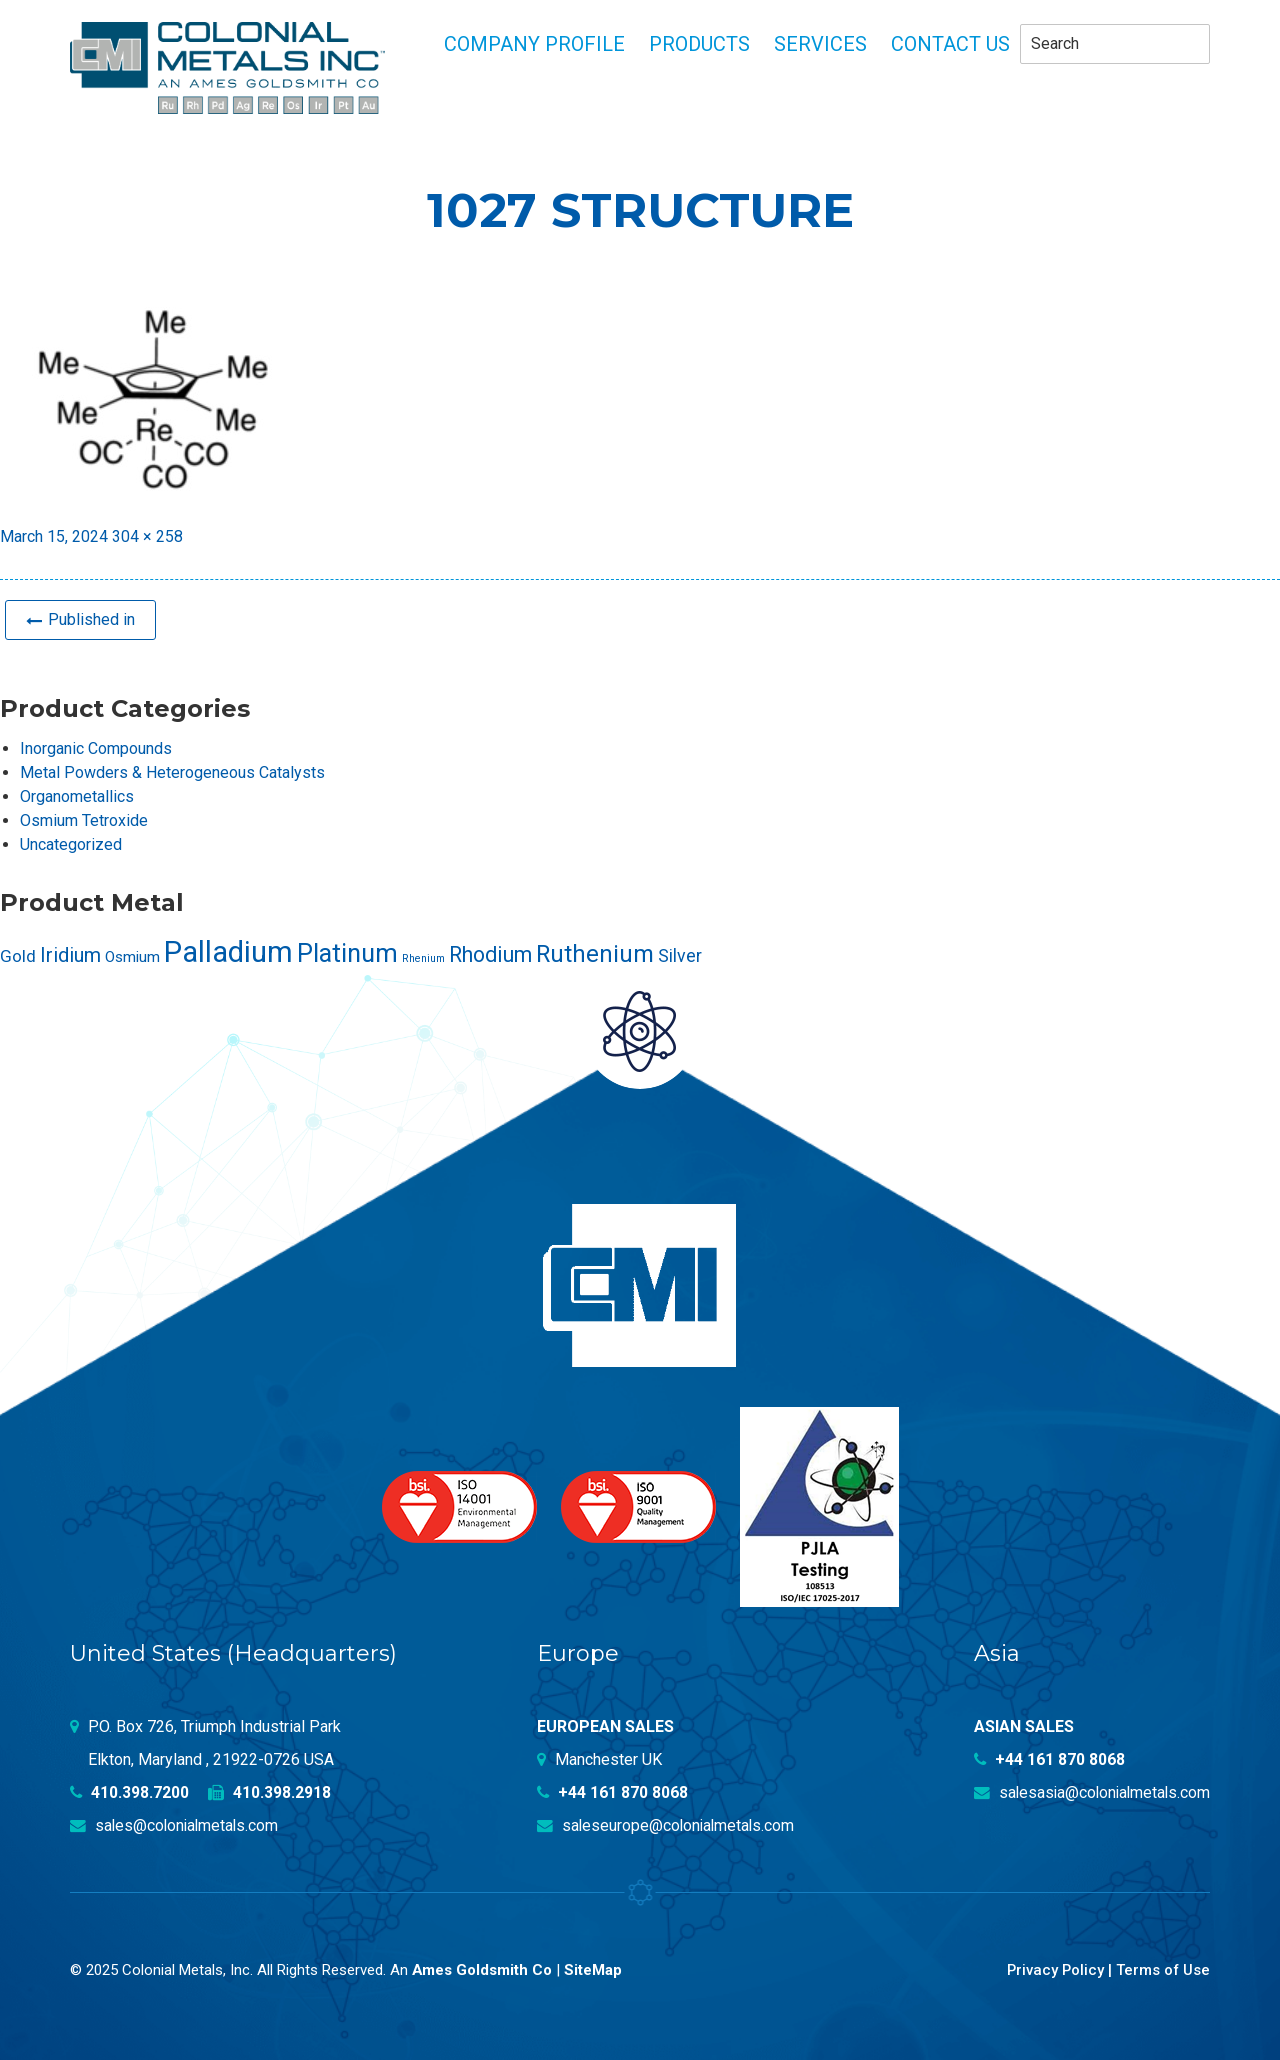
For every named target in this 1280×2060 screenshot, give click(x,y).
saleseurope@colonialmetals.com (668, 1823)
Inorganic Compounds (96, 747)
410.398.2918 (270, 1790)
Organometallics (77, 795)
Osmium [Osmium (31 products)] (132, 956)
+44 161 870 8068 (613, 1790)
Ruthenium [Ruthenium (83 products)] (595, 953)
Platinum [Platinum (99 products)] (347, 952)
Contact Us (950, 44)
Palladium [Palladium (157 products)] (228, 951)
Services (820, 44)
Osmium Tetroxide (84, 819)
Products (699, 44)
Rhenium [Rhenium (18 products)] (423, 957)
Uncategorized (71, 843)
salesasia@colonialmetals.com (1089, 1790)
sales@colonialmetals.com (176, 1823)
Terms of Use (1162, 1968)
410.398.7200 (130, 1790)
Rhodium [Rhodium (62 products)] (490, 953)
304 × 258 (147, 536)
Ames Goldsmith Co (482, 1968)
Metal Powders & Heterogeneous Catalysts (172, 771)
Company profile (534, 44)
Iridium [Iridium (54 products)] (70, 954)
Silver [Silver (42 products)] (680, 955)
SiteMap (594, 1968)
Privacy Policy (1053, 1968)
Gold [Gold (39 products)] (18, 955)
